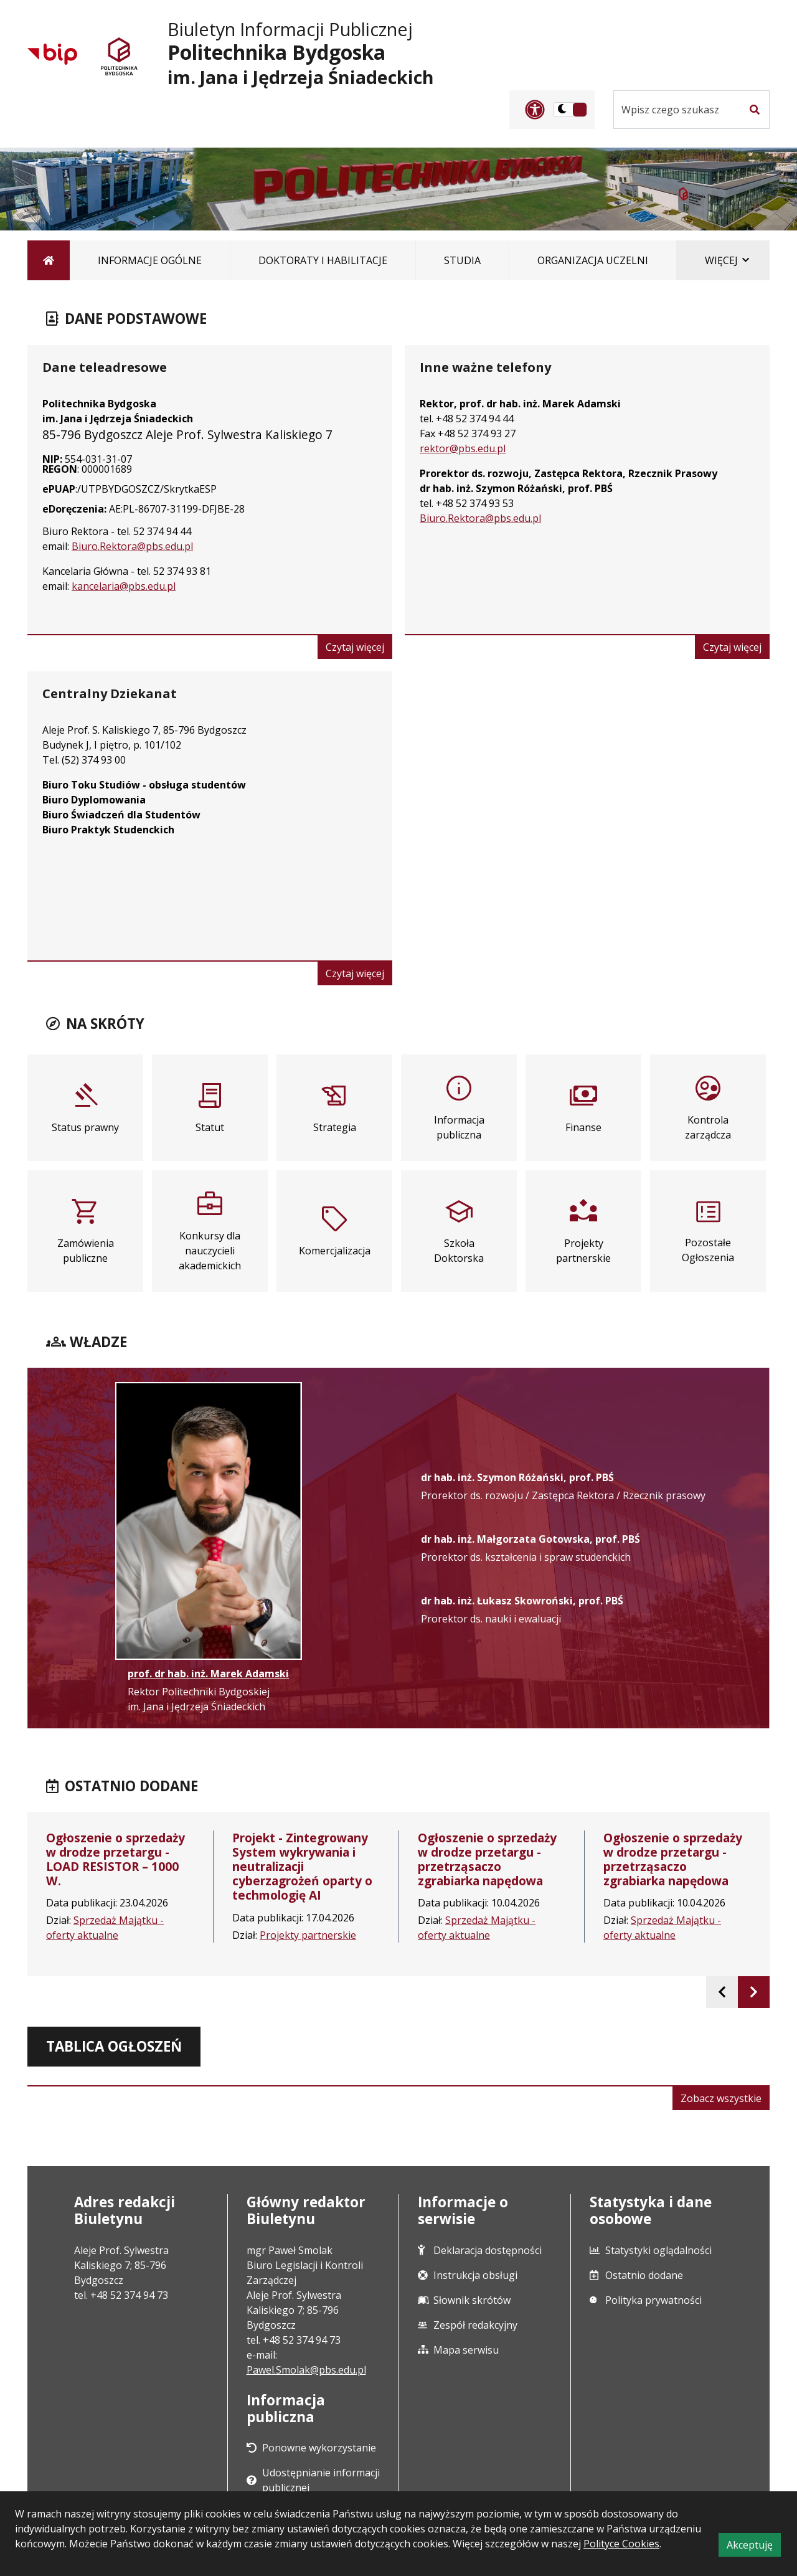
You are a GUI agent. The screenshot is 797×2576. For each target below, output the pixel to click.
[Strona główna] (48, 260)
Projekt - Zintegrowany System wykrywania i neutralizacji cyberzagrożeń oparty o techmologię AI (302, 1866)
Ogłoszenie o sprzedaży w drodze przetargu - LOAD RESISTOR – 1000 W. (115, 1859)
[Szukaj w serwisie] (676, 109)
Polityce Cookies (621, 2543)
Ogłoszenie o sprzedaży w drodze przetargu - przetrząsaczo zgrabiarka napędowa (487, 1859)
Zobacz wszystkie (725, 2100)
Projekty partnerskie (308, 1935)
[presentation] (722, 1992)
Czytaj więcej (359, 649)
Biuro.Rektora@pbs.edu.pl (132, 546)
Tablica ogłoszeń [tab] (114, 2046)
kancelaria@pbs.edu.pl (124, 586)
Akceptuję (754, 2547)
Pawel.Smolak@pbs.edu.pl (306, 2370)
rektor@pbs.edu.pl (463, 448)
